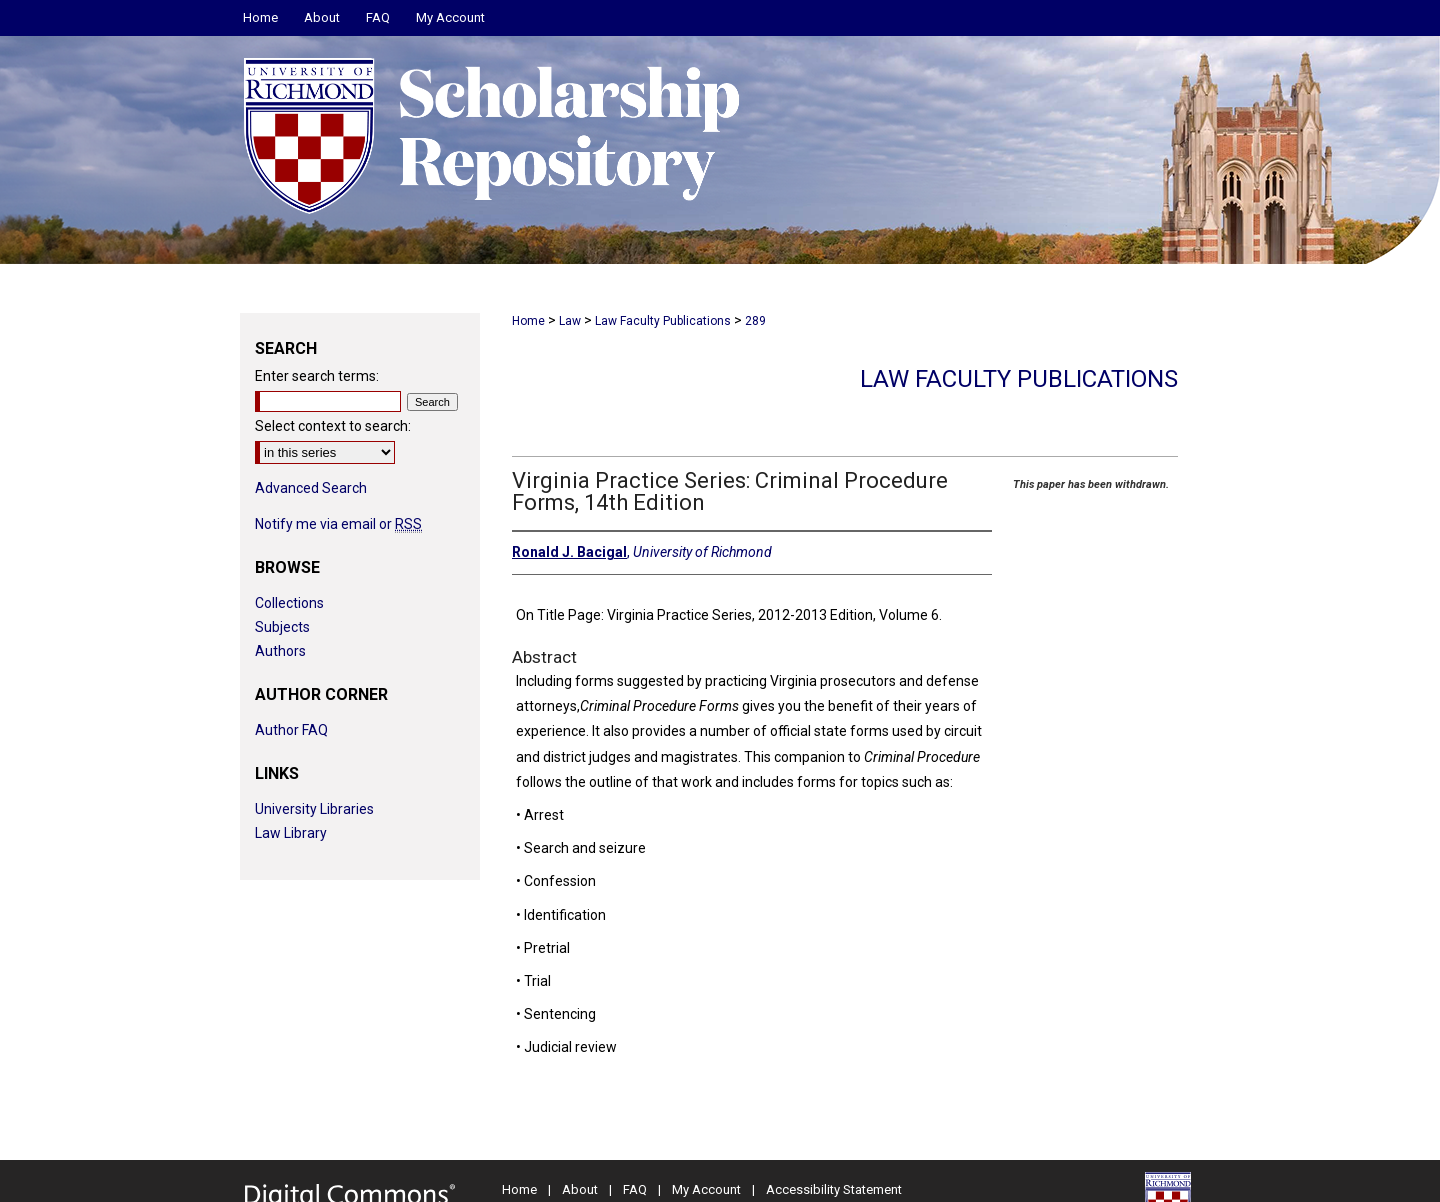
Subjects (282, 627)
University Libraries (314, 809)
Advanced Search (311, 488)
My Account (706, 1189)
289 (755, 321)
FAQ (635, 1189)
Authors (280, 651)
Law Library (291, 833)
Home (528, 321)
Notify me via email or (338, 524)
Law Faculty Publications (663, 321)
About (580, 1189)
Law (570, 321)
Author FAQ (291, 730)
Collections (289, 603)
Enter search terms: (317, 376)
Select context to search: (333, 426)
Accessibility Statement (834, 1189)
